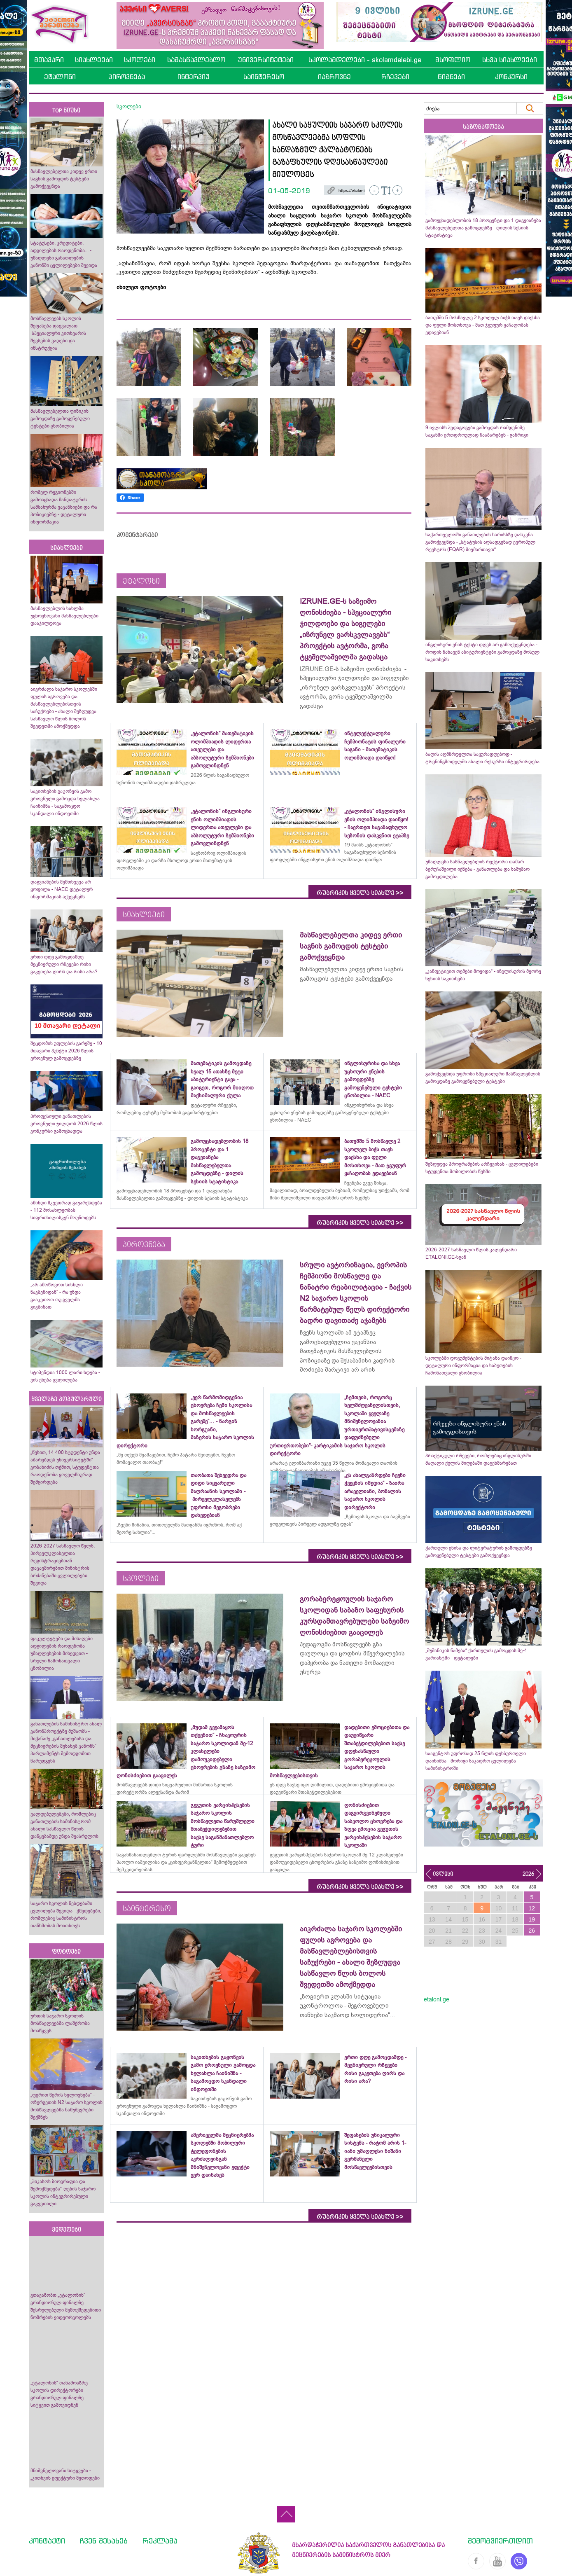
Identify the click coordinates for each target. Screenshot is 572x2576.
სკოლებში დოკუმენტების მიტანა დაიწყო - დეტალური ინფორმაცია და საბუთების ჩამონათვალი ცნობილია (473, 1365)
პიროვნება (126, 76)
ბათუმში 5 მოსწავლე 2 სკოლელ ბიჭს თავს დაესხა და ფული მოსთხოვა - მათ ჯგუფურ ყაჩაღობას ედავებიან (482, 325)
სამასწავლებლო (196, 60)
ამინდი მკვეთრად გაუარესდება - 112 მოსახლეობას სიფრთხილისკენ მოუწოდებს (66, 1210)
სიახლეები (94, 60)
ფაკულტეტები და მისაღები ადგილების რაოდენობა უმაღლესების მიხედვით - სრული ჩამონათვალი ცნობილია (61, 1653)
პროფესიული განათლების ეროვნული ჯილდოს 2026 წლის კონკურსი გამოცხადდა (66, 1123)
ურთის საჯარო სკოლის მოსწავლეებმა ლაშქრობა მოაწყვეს (60, 2023)
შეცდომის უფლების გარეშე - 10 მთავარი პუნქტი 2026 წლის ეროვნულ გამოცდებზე (66, 1050)
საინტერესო (263, 76)
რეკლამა (159, 2540)
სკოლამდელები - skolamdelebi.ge (364, 60)
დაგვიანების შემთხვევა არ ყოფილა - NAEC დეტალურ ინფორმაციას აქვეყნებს (61, 889)
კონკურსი (511, 76)
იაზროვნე (334, 76)
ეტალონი (60, 76)
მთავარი (49, 60)
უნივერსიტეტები (266, 60)
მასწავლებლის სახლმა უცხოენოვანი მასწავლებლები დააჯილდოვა (64, 615)
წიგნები (451, 76)
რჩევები (395, 76)
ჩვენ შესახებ (104, 2540)
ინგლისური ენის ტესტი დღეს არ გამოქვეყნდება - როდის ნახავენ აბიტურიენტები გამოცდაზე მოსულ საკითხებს (482, 652)
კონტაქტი (47, 2540)
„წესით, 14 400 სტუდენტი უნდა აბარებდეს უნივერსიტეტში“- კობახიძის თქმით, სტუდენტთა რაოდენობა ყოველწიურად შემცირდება (65, 1467)
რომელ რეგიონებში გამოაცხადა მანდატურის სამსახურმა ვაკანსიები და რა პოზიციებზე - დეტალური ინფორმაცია (63, 507)
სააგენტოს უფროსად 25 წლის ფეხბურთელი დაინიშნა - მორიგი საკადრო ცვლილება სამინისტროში (475, 1761)
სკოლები (139, 60)
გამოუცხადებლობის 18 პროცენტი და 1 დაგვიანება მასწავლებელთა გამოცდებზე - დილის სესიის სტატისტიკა (483, 227)
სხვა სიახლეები (509, 60)
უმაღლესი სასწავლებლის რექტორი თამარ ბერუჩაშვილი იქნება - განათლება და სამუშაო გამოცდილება (477, 869)
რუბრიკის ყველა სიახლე (360, 893)
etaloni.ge (436, 1999)
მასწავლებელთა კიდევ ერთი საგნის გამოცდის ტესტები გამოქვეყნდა (63, 178)
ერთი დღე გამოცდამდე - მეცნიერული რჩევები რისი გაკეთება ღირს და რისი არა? (64, 964)
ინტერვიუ (193, 76)
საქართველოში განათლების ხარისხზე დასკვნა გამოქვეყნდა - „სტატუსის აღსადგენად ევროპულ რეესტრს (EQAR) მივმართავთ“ (480, 542)
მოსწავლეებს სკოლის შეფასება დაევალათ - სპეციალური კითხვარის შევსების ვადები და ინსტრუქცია (58, 333)
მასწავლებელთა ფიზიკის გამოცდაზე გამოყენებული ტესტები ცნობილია (60, 418)
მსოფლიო (452, 60)
